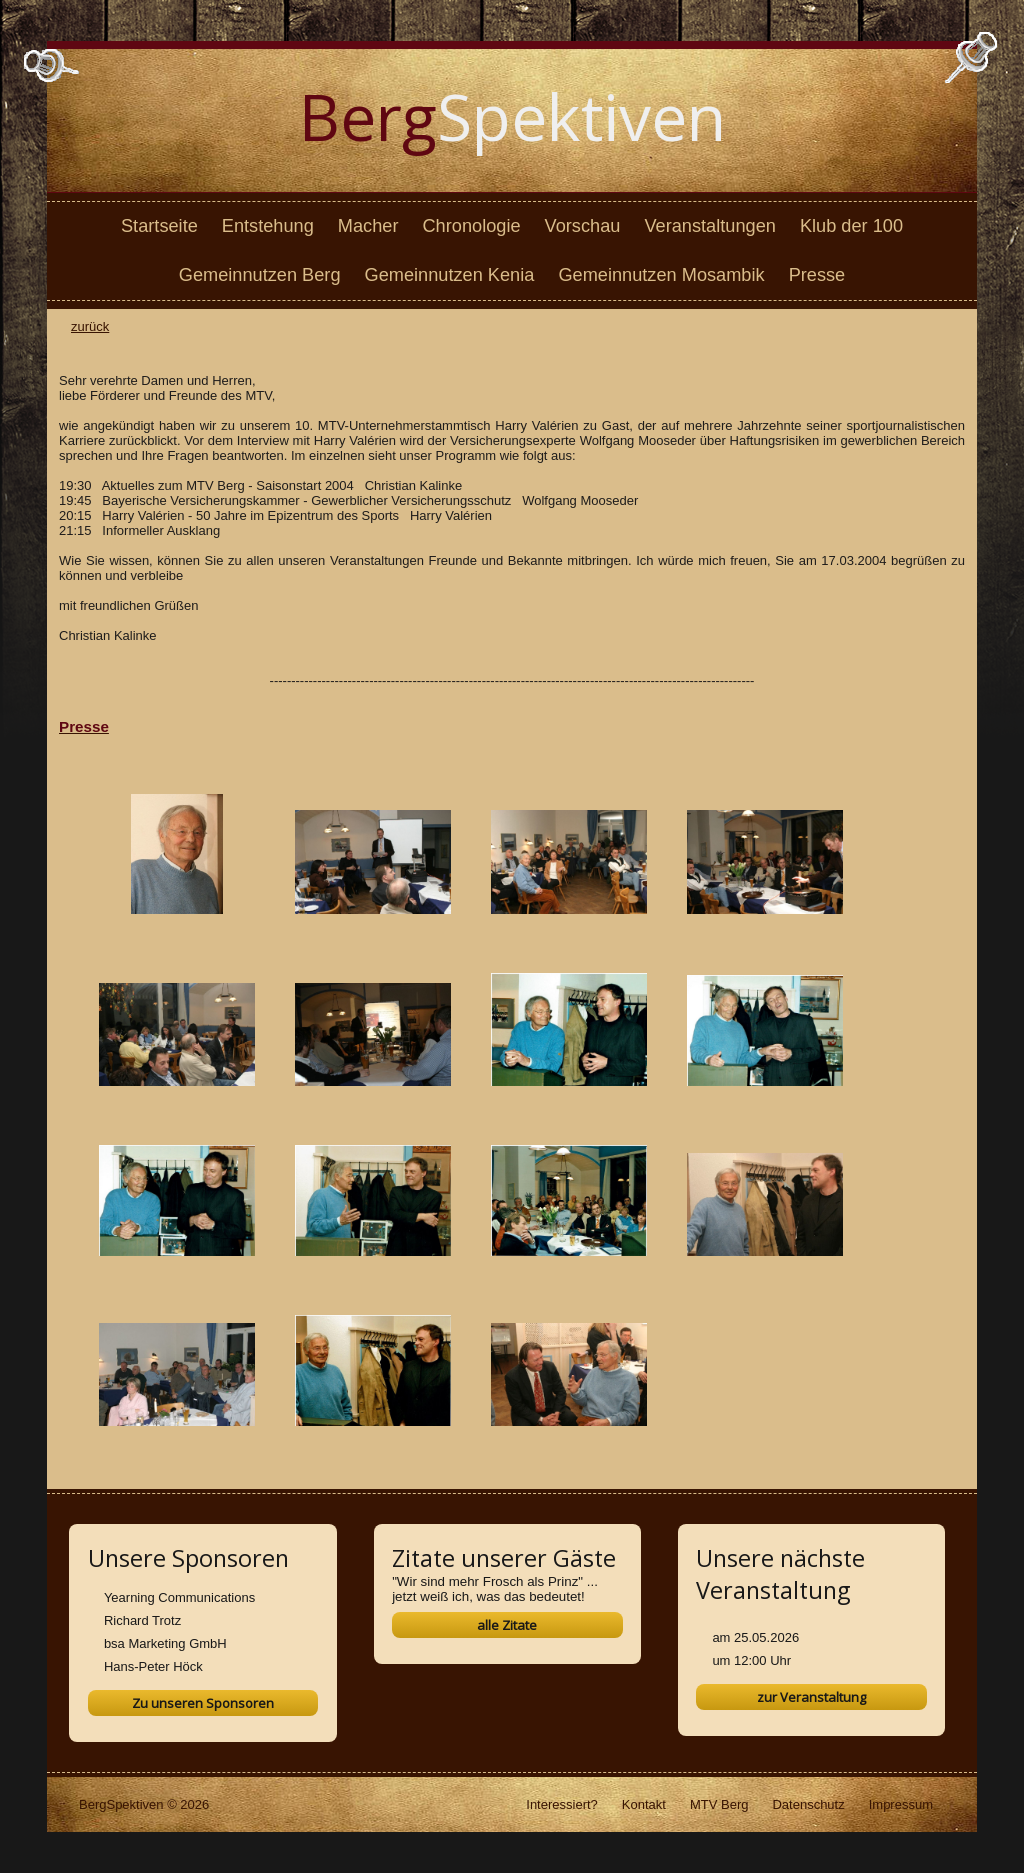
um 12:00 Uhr (751, 1660)
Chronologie (471, 226)
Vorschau (583, 226)
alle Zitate (507, 1625)
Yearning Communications (179, 1597)
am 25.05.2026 (755, 1637)
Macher (368, 226)
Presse (817, 275)
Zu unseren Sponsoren (203, 1703)
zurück (90, 326)
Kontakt (644, 1804)
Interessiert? (562, 1804)
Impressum (901, 1804)
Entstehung (268, 226)
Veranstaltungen (709, 226)
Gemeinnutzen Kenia (450, 275)
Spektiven (512, 116)
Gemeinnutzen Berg (260, 275)
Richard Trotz (142, 1620)
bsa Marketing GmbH (165, 1643)
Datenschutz (808, 1804)
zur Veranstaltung (811, 1697)
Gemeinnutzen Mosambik (661, 275)
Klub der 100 (851, 226)
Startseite (159, 226)
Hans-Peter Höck (153, 1666)
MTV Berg (719, 1804)
